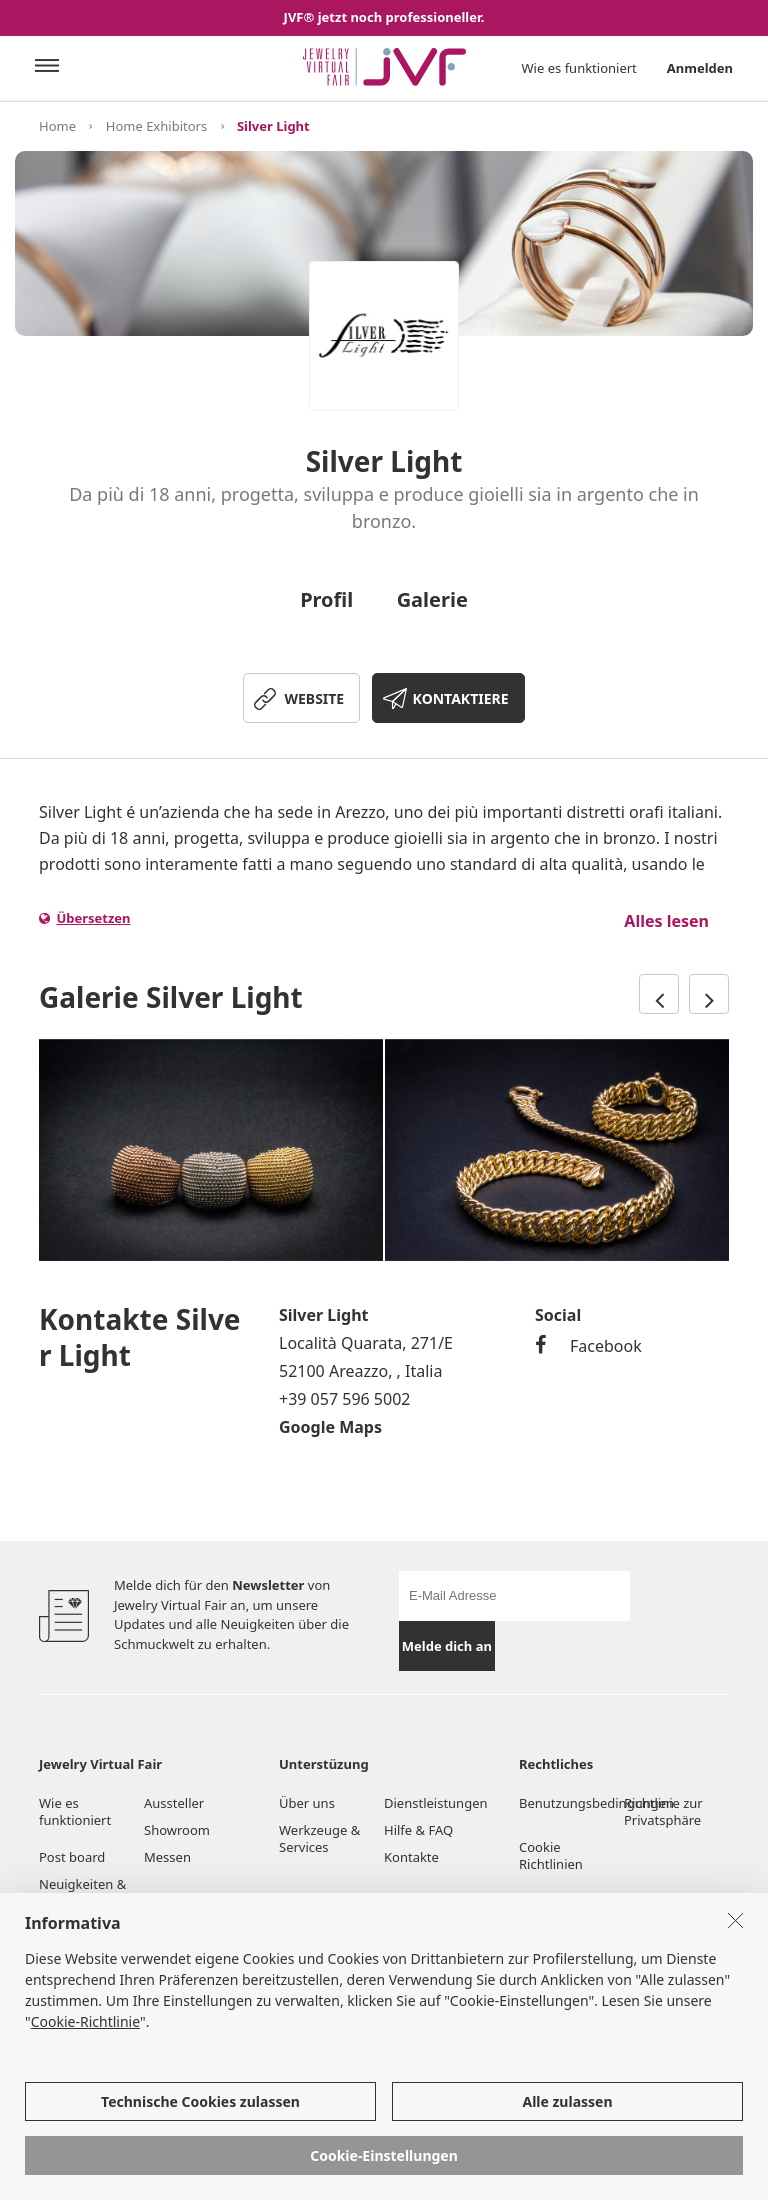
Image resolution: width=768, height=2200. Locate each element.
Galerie (432, 599)
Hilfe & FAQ (418, 1830)
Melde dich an (447, 1646)
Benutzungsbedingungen (571, 1803)
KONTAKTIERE (461, 698)
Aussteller (174, 1803)
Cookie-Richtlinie (85, 2021)
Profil (326, 599)
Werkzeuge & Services (319, 1838)
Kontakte (411, 1857)
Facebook (588, 1346)
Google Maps (330, 1427)
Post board (72, 1857)
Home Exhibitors (156, 126)
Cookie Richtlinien (552, 1855)
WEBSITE (314, 698)
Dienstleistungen (436, 1803)
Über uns (307, 1803)
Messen (167, 1857)
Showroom (177, 1830)
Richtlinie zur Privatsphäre (663, 1811)
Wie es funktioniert (579, 68)
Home (57, 126)
